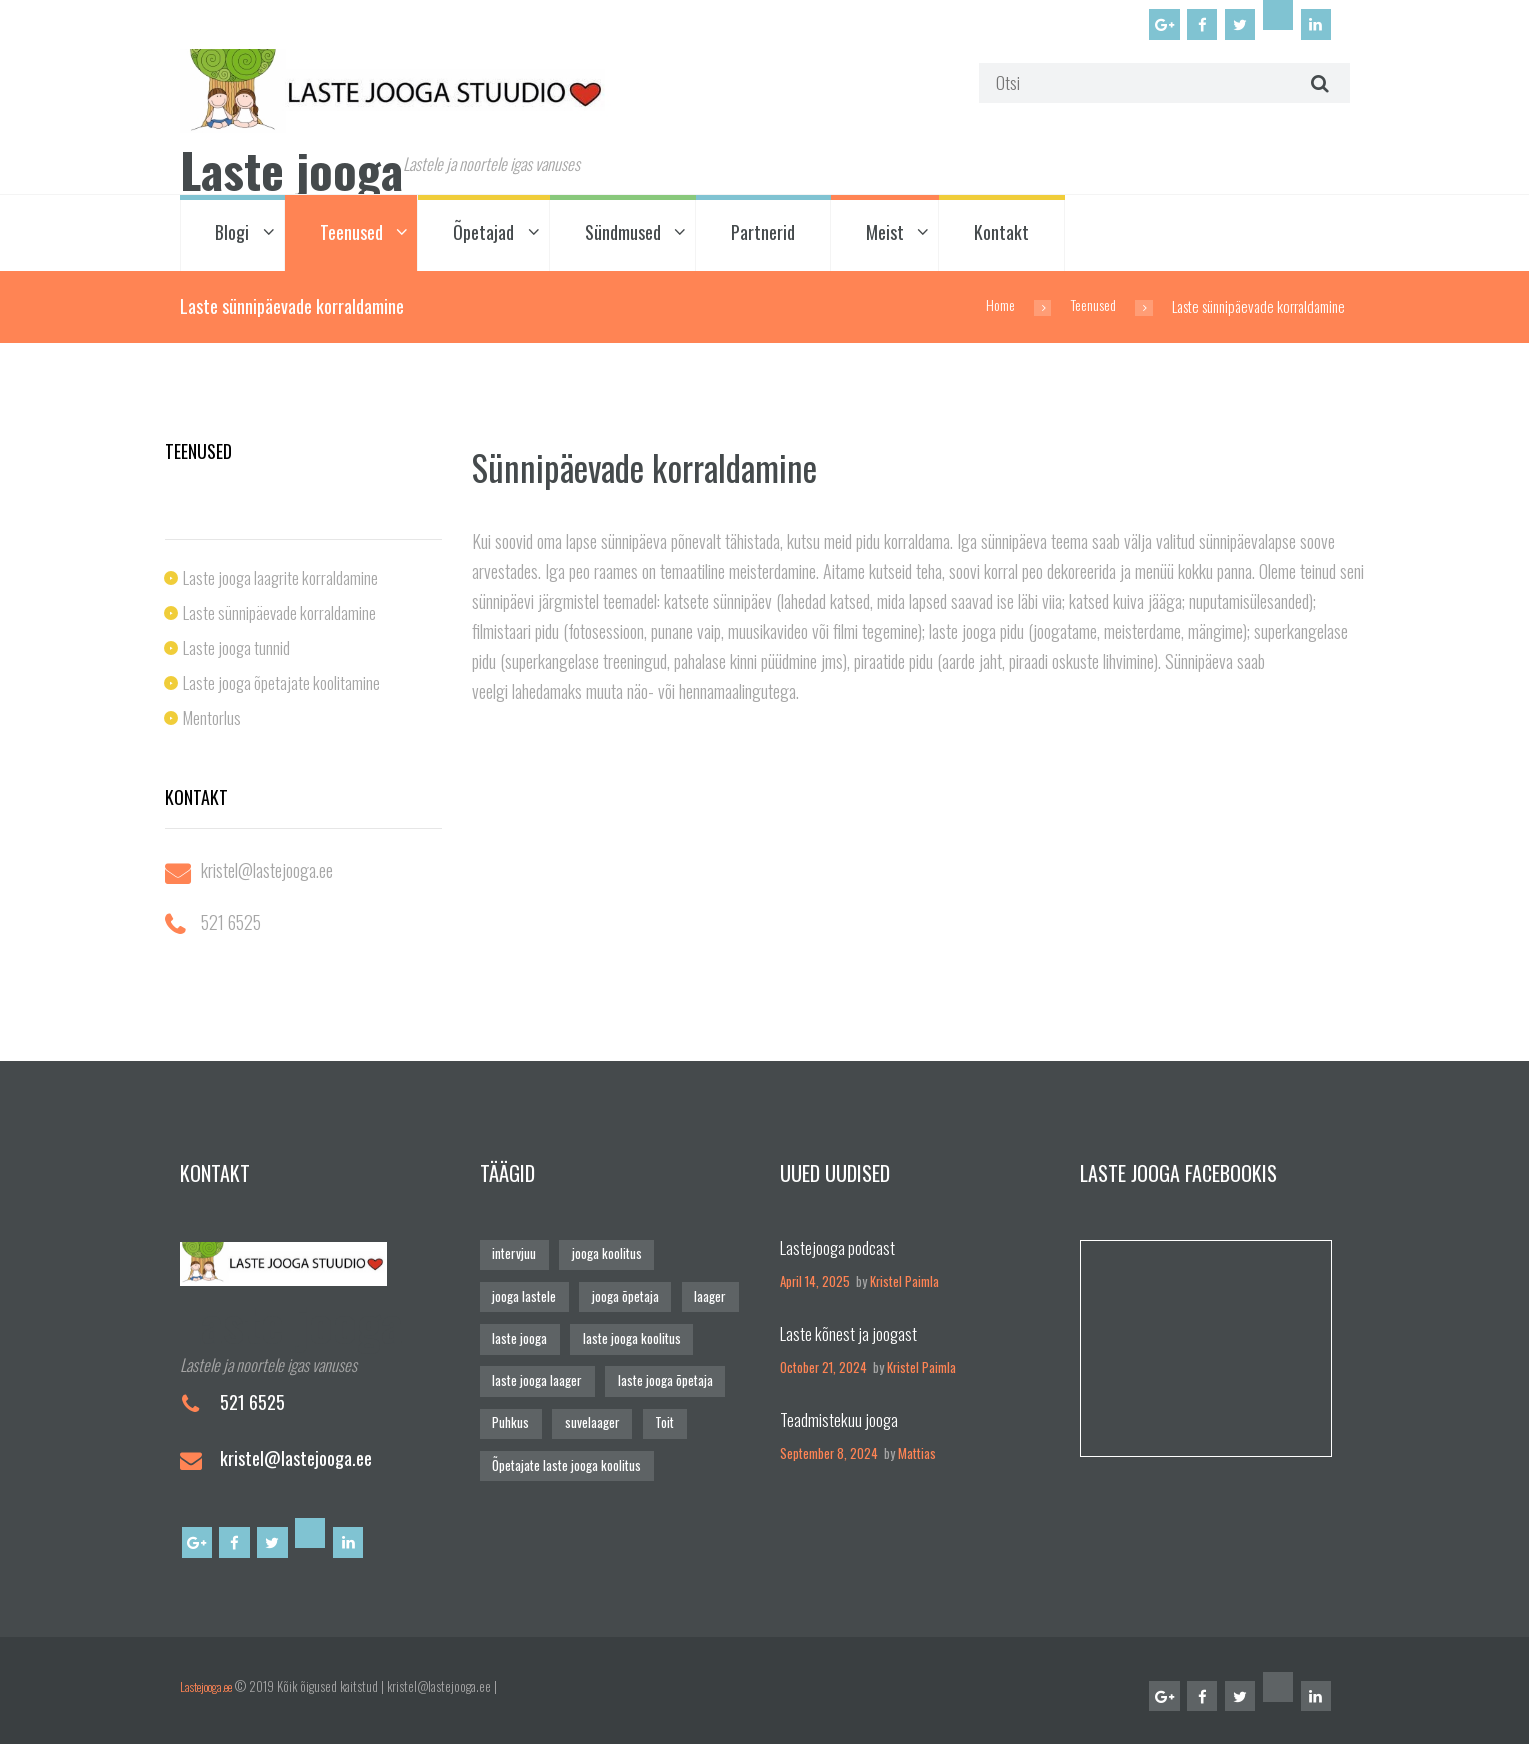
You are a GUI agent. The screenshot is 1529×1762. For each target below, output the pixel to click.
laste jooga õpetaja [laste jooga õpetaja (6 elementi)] (663, 1384)
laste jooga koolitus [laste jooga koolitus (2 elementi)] (631, 1343)
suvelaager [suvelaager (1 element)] (591, 1426)
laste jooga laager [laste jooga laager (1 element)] (536, 1384)
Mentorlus (213, 723)
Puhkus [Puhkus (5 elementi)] (510, 1426)
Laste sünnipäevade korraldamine (281, 618)
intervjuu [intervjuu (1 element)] (513, 1259)
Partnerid (763, 239)
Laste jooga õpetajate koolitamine (284, 688)
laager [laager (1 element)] (708, 1301)
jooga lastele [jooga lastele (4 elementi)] (524, 1301)
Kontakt (1001, 239)
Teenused (351, 239)
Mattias (917, 1459)
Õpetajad (483, 239)
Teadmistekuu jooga (840, 1425)
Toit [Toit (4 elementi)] (662, 1426)
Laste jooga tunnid (238, 653)
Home (994, 312)
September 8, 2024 (829, 1459)
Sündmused (623, 239)
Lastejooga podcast (839, 1253)
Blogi (232, 239)
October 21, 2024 (823, 1373)
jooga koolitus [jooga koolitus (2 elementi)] (605, 1259)
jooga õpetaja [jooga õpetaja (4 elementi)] (624, 1301)
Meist (885, 239)
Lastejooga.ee (212, 1700)
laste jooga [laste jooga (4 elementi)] (519, 1343)
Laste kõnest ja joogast (851, 1339)
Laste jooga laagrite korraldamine (283, 583)
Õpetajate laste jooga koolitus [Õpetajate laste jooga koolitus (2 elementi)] (566, 1468)
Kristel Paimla (904, 1287)
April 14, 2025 (815, 1287)
